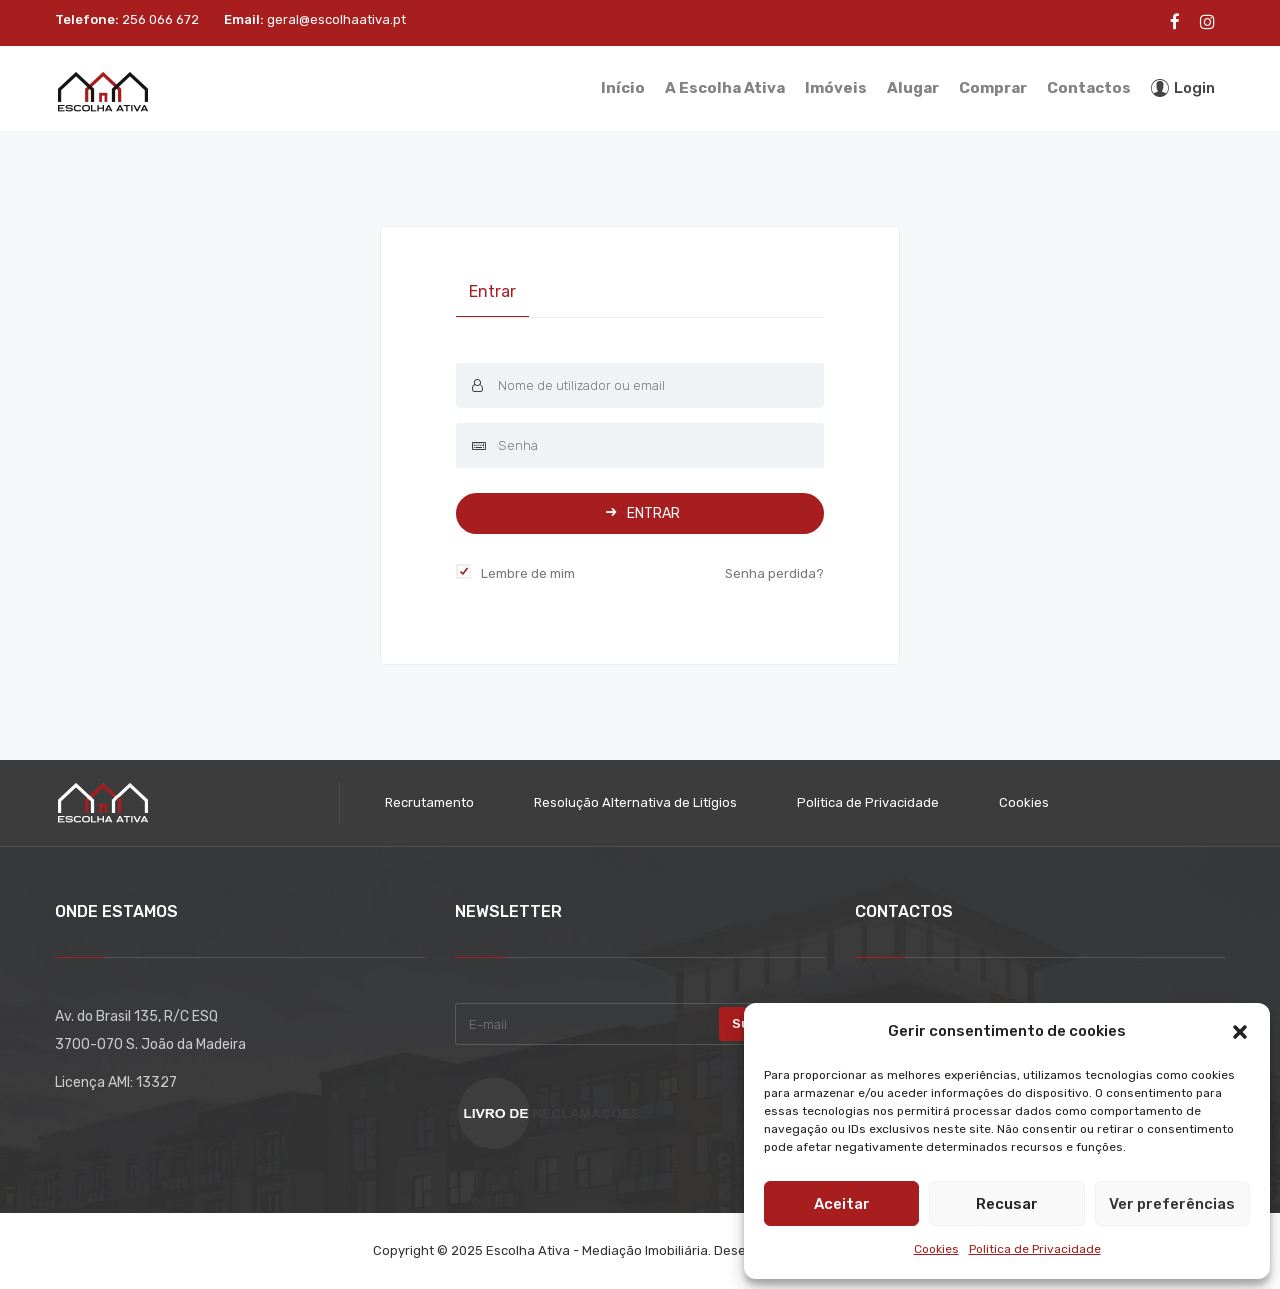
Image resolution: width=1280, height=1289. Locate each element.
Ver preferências (1172, 1204)
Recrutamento (429, 802)
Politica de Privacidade (1035, 1249)
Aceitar (842, 1204)
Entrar (492, 291)
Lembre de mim (528, 573)
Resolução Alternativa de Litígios (635, 802)
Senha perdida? (774, 573)
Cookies (936, 1249)
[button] (1240, 1032)
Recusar (1007, 1204)
